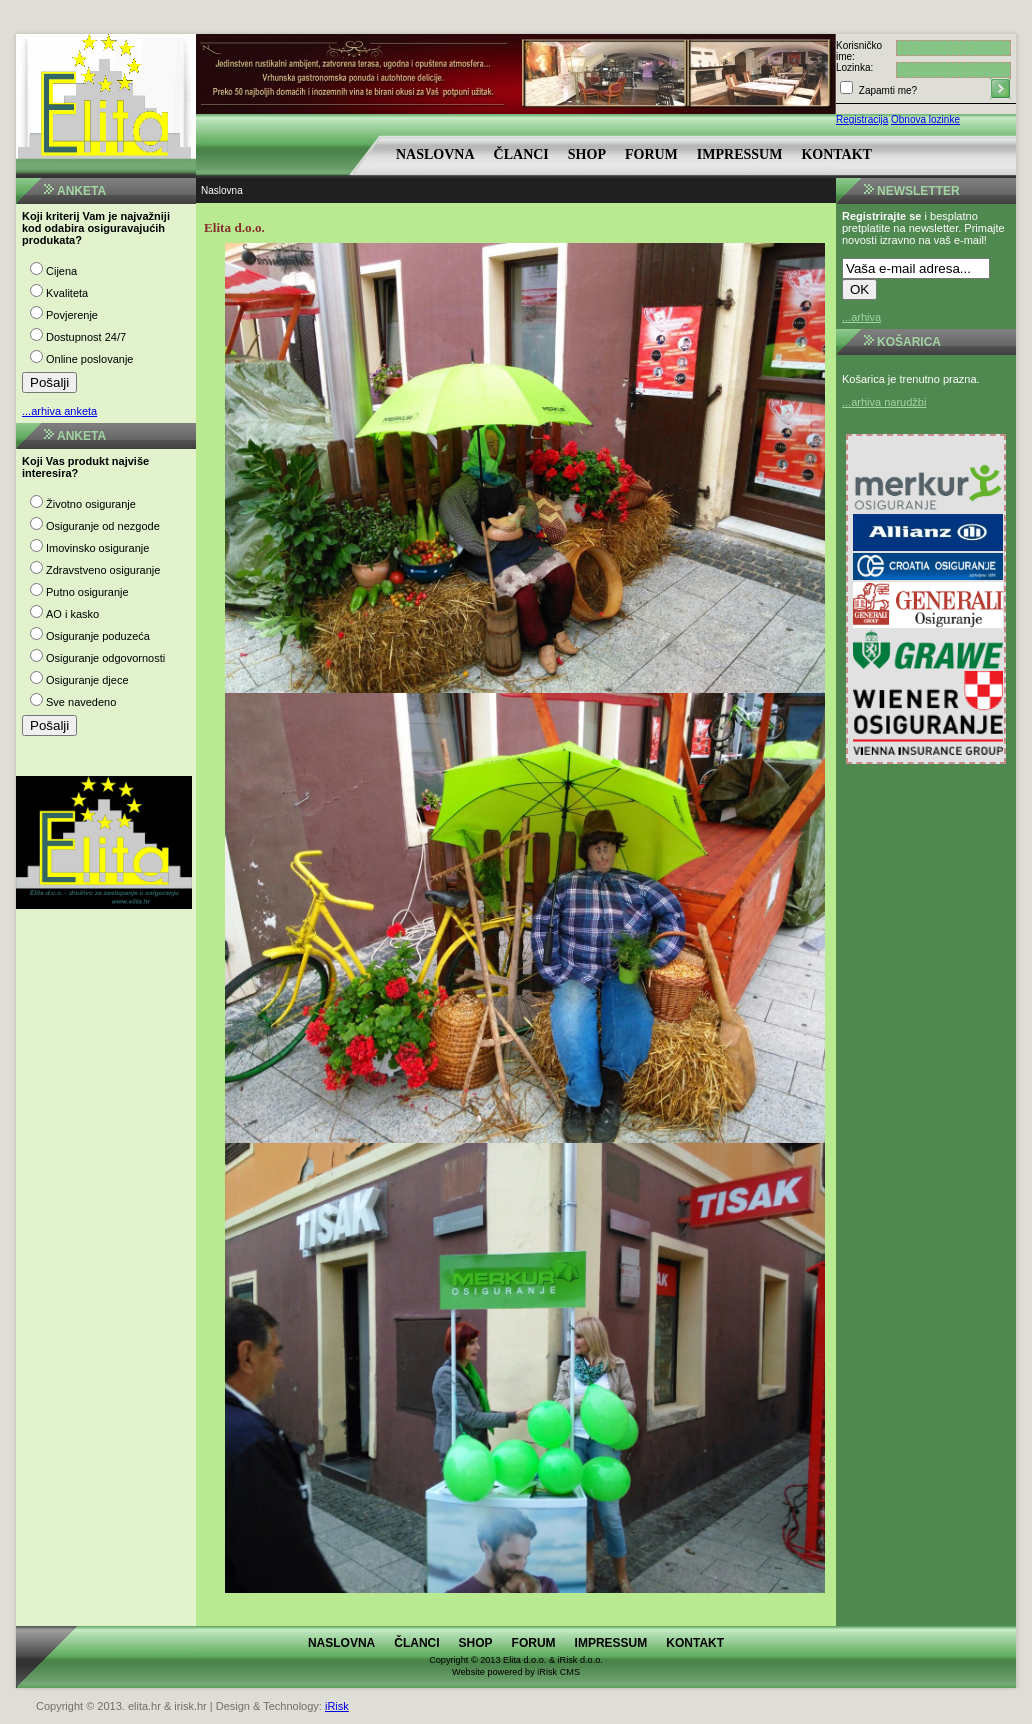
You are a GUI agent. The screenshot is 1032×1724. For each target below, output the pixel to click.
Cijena (61, 271)
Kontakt (836, 154)
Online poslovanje (89, 359)
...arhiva (861, 317)
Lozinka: (854, 67)
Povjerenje (72, 315)
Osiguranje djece (87, 680)
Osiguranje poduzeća (98, 636)
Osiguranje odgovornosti (105, 658)
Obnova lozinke (925, 119)
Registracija (862, 119)
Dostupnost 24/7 (86, 337)
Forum (651, 154)
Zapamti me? (886, 90)
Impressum (740, 154)
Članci (521, 154)
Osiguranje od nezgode (103, 526)
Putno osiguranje (87, 592)
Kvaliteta (67, 293)
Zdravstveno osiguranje (103, 570)
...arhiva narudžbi (884, 402)
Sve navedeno (81, 702)
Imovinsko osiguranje (97, 548)
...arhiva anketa (59, 411)
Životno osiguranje (91, 504)
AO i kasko (72, 614)
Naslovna (435, 154)
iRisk (337, 1706)
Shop (587, 154)
